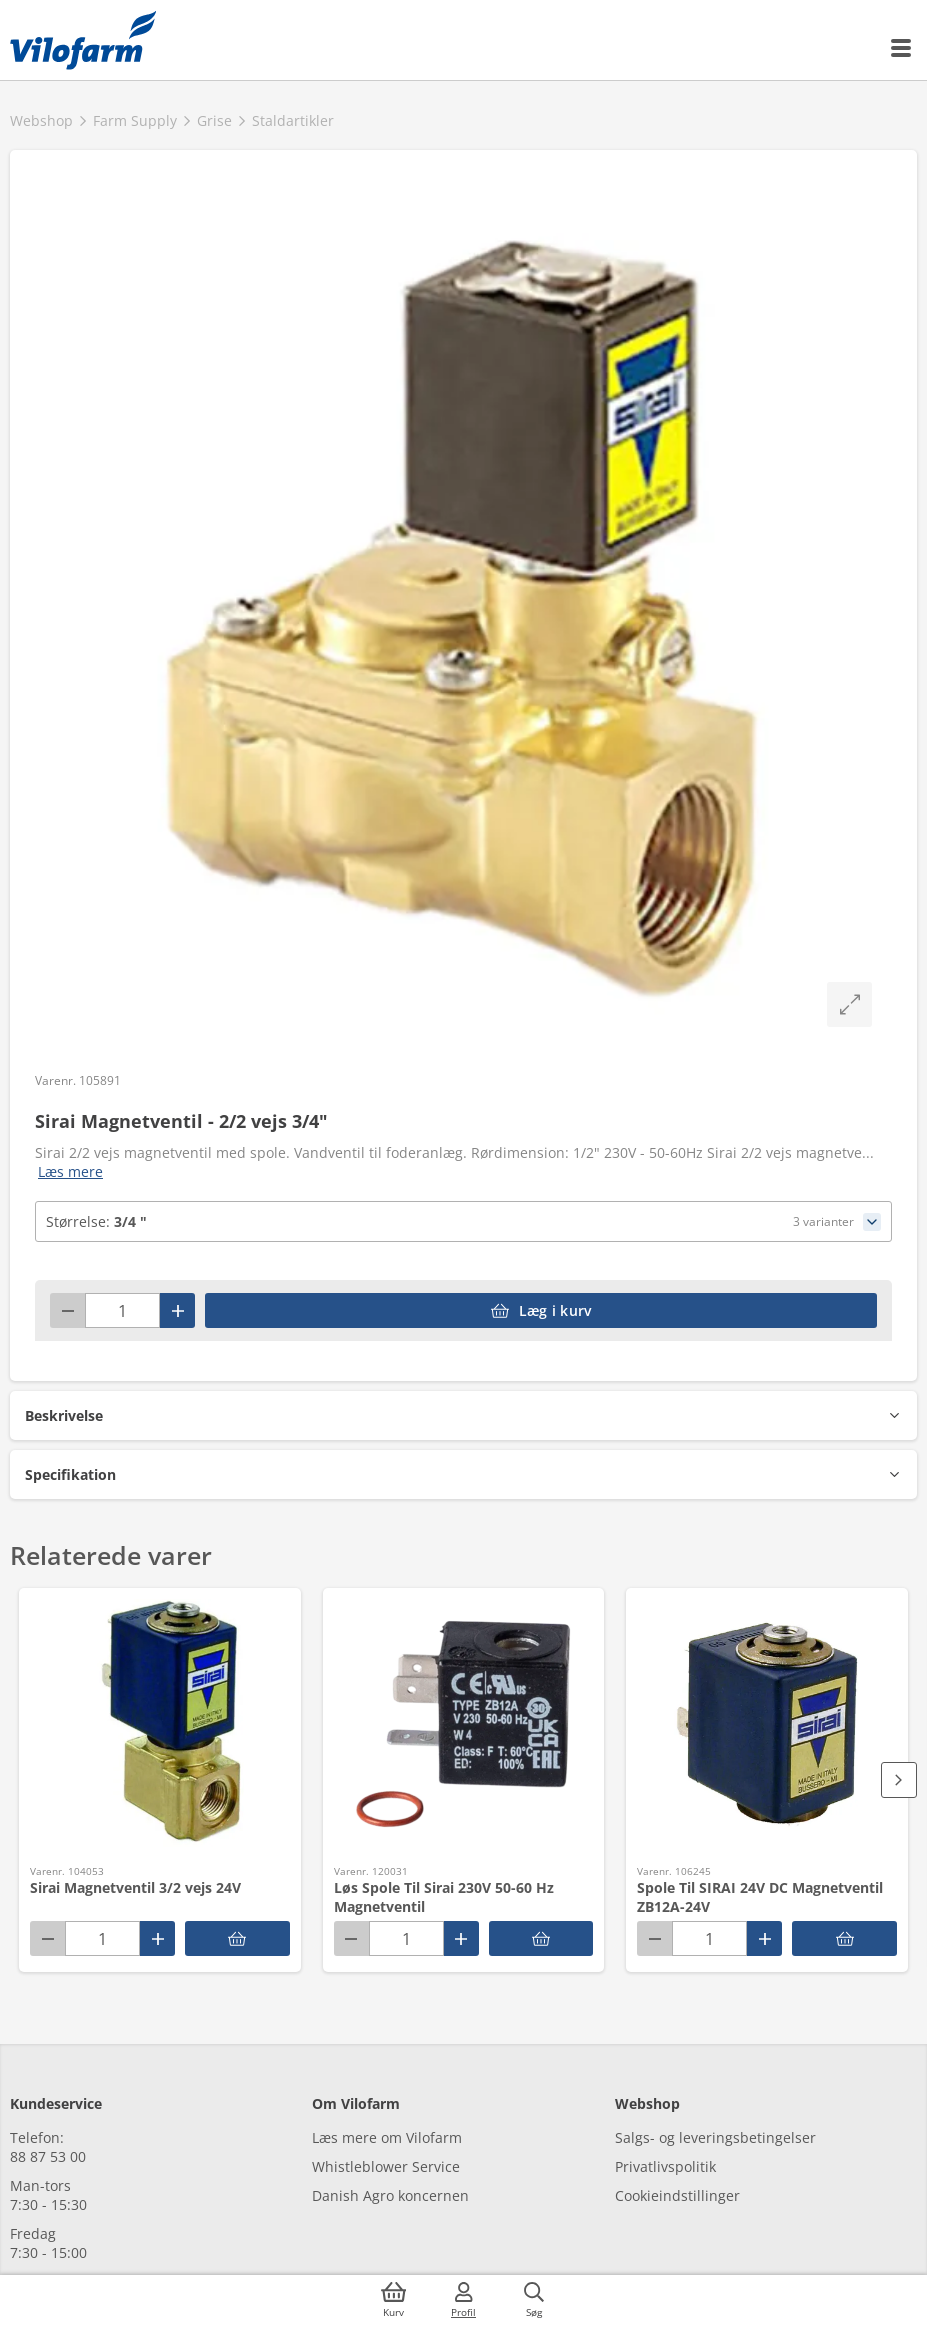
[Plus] (177, 1310)
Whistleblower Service (386, 2166)
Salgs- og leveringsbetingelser (715, 2137)
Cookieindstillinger (677, 2195)
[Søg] (534, 2300)
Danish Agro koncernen (390, 2195)
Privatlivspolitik (665, 2166)
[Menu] (902, 48)
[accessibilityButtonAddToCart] (541, 1310)
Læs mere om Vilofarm (387, 2137)
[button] (463, 1415)
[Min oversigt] (83, 40)
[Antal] (122, 1310)
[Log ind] (464, 2300)
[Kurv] (394, 2300)
